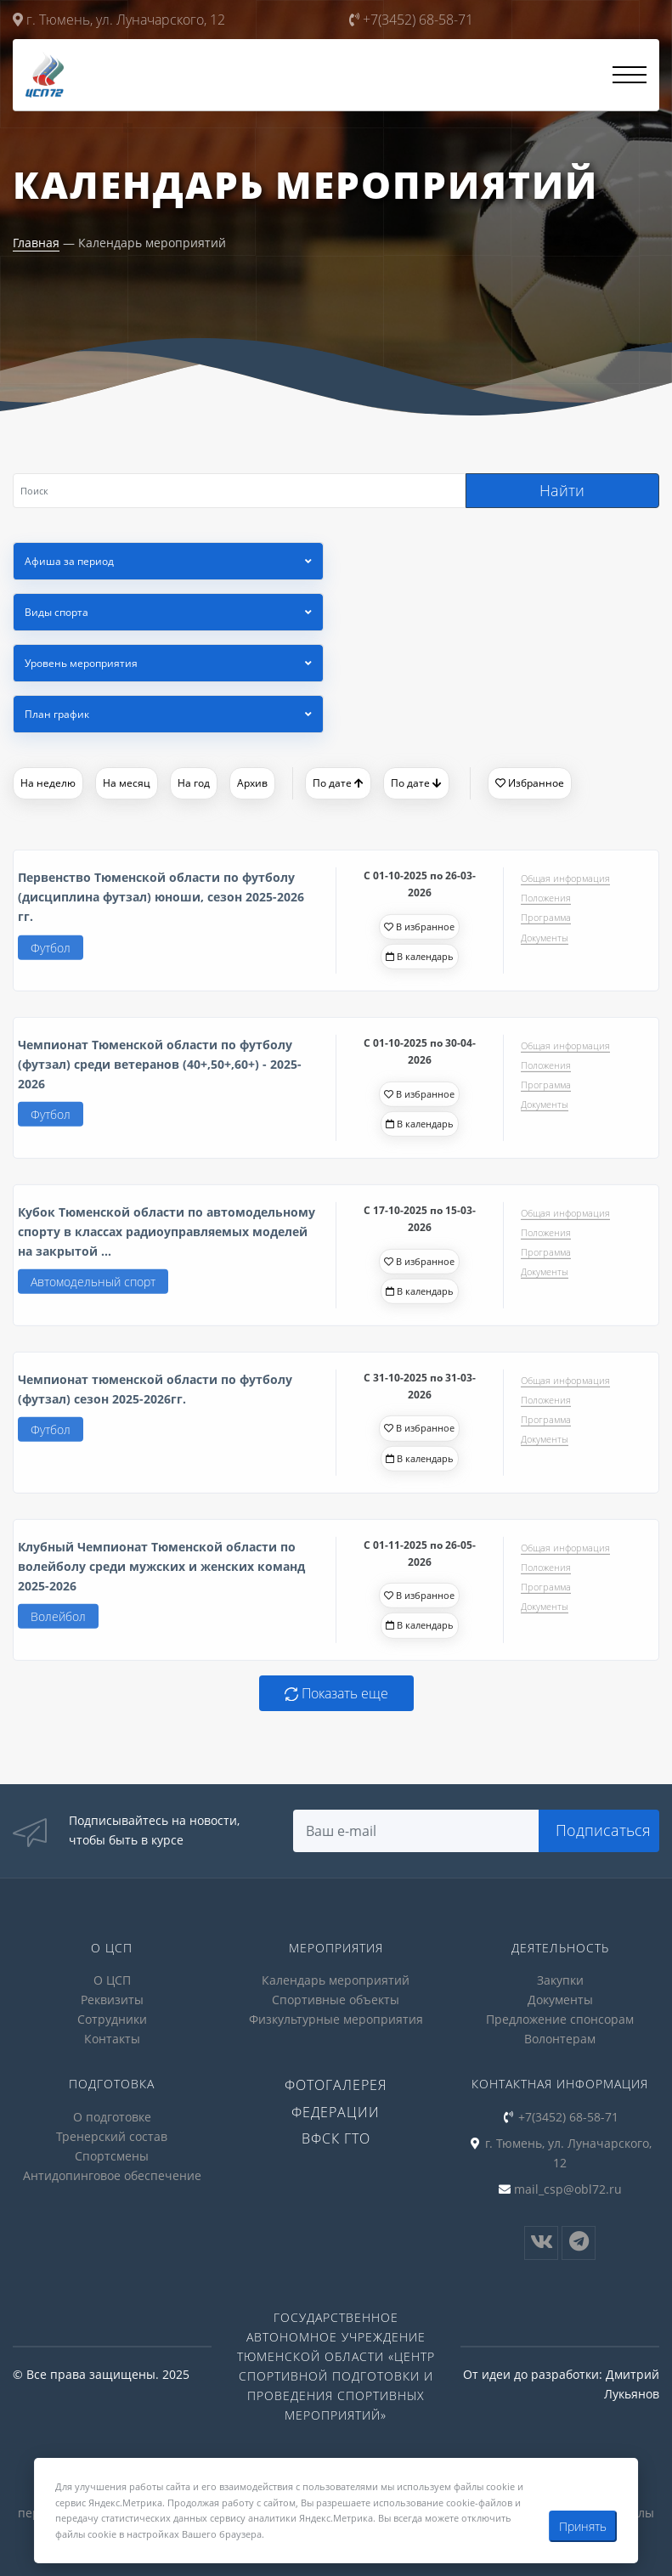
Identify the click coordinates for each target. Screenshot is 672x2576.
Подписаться (603, 1830)
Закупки (560, 1980)
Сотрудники (112, 2019)
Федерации (335, 2112)
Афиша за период (69, 561)
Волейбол (58, 1621)
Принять (583, 2526)
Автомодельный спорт (93, 1287)
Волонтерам (560, 2039)
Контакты (112, 2039)
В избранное (419, 931)
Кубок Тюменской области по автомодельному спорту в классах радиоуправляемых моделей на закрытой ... (166, 1236)
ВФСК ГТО (336, 2138)
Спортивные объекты (335, 1999)
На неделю (48, 783)
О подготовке (112, 2117)
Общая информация (565, 883)
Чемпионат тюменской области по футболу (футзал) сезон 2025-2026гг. (155, 1394)
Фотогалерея (336, 2085)
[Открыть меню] (630, 74)
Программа (546, 923)
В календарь (420, 961)
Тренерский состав (111, 2136)
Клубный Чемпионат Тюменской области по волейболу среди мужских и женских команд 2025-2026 (161, 1571)
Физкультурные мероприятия (336, 2019)
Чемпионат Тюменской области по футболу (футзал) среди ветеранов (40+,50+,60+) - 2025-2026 (160, 1069)
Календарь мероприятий (335, 1980)
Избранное (529, 783)
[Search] (239, 490)
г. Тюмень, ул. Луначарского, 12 (119, 19)
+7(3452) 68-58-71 (411, 19)
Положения (546, 902)
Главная (36, 242)
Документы (544, 942)
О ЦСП (112, 1980)
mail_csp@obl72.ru (568, 2189)
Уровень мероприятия (81, 663)
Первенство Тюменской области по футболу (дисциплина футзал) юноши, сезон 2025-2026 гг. (161, 901)
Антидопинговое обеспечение (112, 2175)
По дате (338, 783)
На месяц (126, 783)
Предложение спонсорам (560, 2019)
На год (194, 783)
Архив (252, 783)
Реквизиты (112, 1999)
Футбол (51, 953)
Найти (561, 490)
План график (57, 714)
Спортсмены (112, 2156)
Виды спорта (56, 612)
